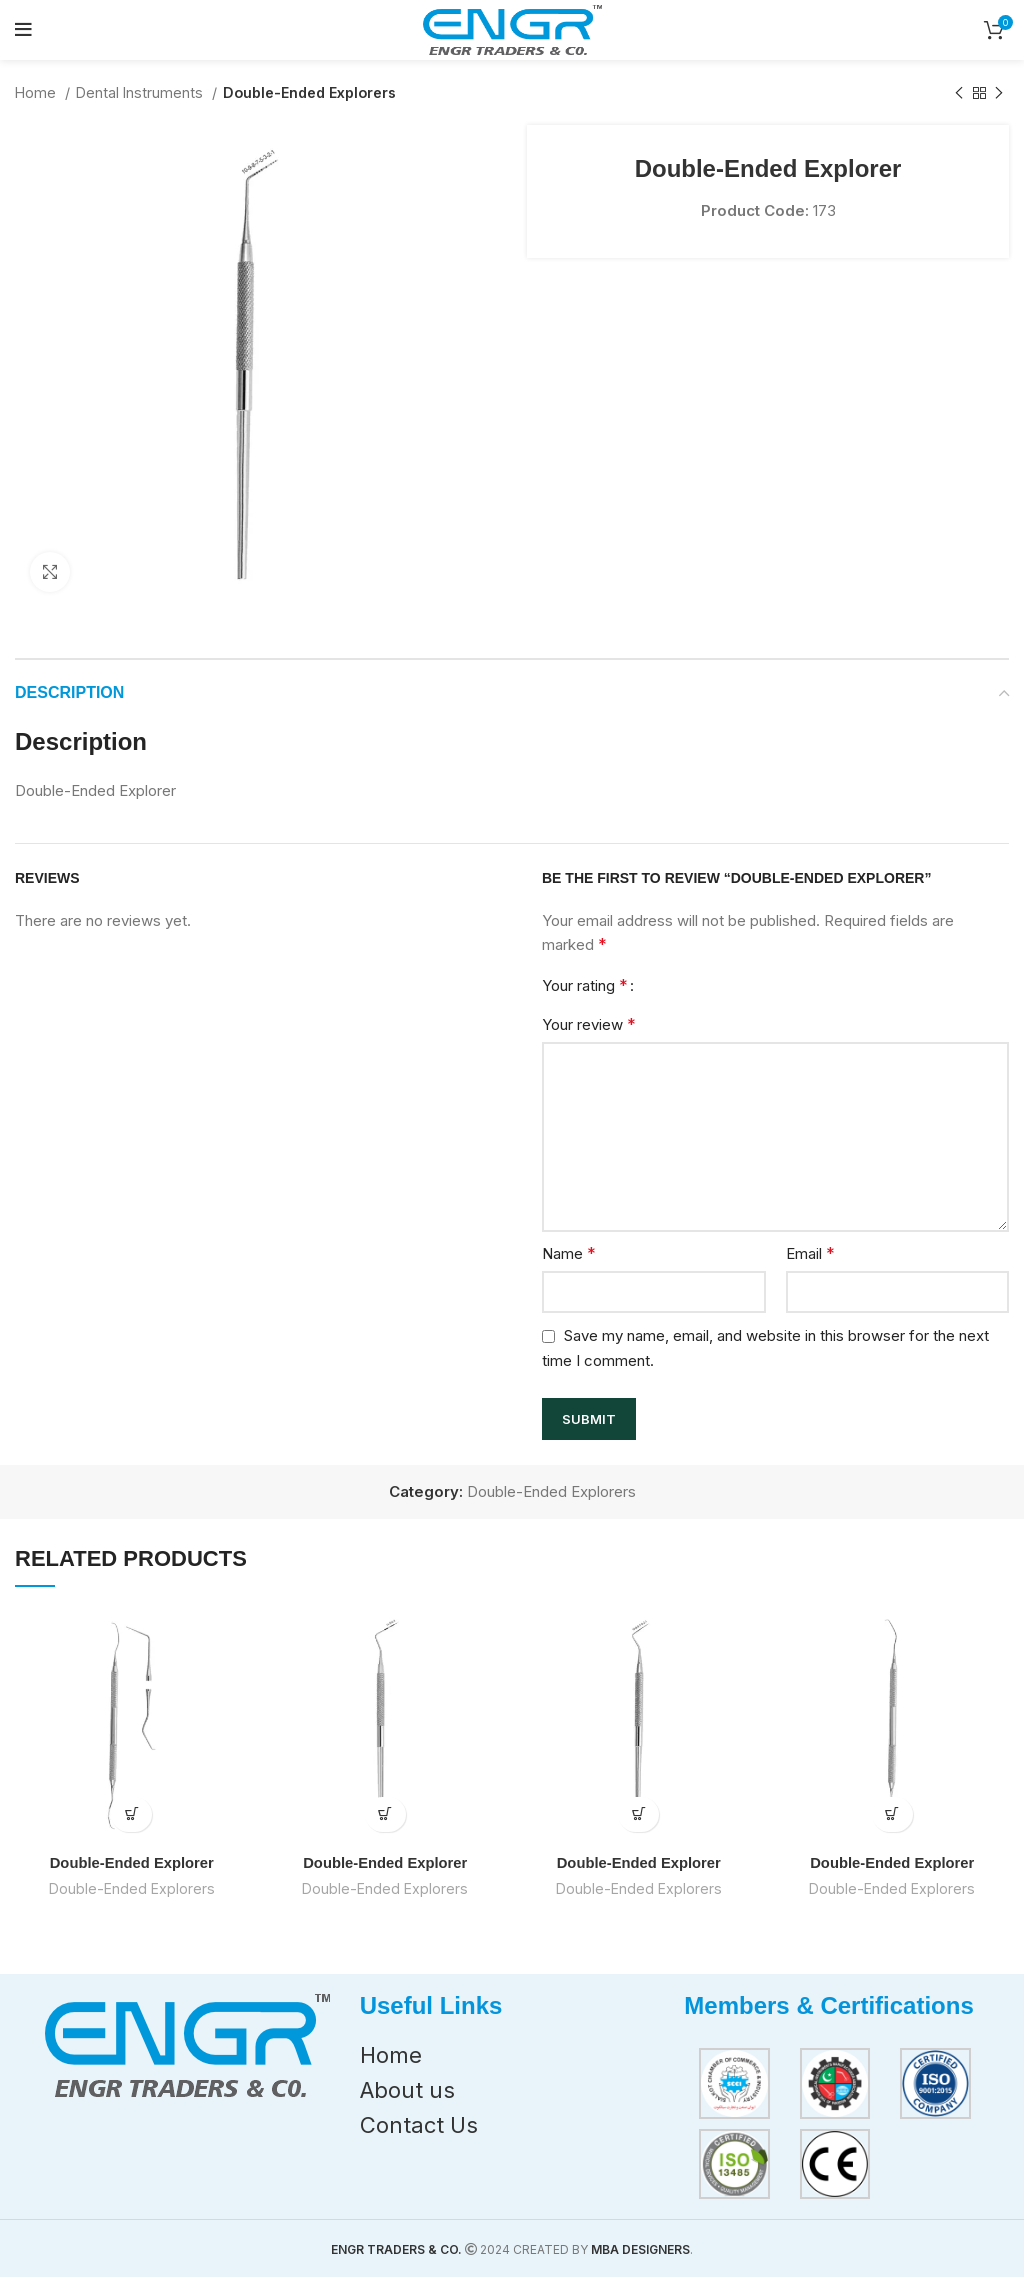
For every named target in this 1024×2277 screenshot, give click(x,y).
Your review (589, 1024)
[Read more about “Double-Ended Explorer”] (131, 1814)
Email (810, 1253)
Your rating (585, 985)
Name (569, 1253)
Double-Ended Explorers (309, 92)
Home (37, 92)
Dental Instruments (141, 92)
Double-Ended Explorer (131, 1862)
